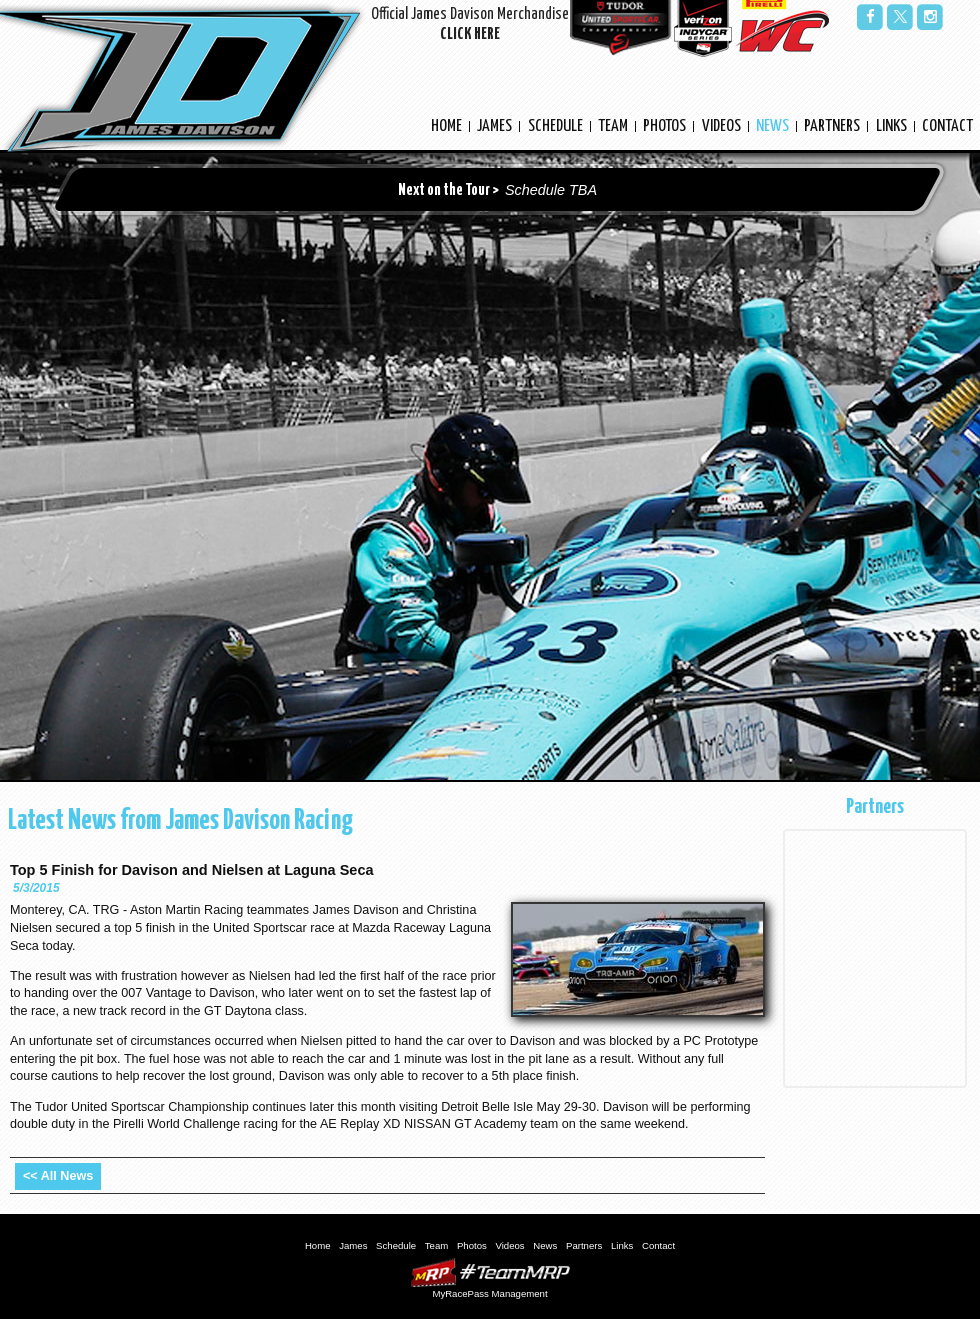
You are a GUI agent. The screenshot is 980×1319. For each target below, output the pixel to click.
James (494, 126)
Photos (664, 126)
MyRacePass (490, 1272)
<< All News (58, 1176)
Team (613, 126)
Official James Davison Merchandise (470, 26)
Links (891, 126)
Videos (721, 126)
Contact (947, 126)
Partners (832, 126)
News (772, 126)
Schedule (555, 126)
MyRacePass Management (489, 1293)
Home (446, 126)
